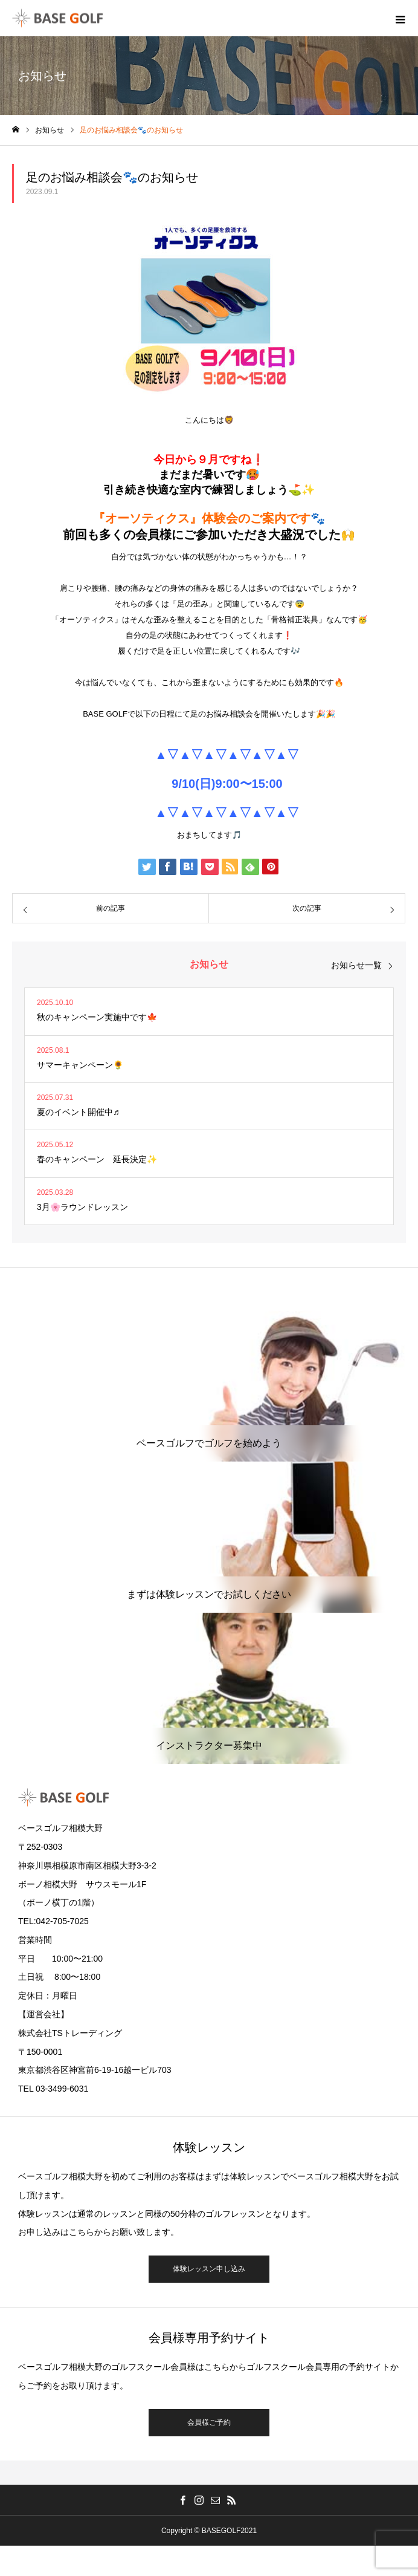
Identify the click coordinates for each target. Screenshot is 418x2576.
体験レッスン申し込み (209, 2269)
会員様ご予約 (209, 2422)
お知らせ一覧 (356, 965)
